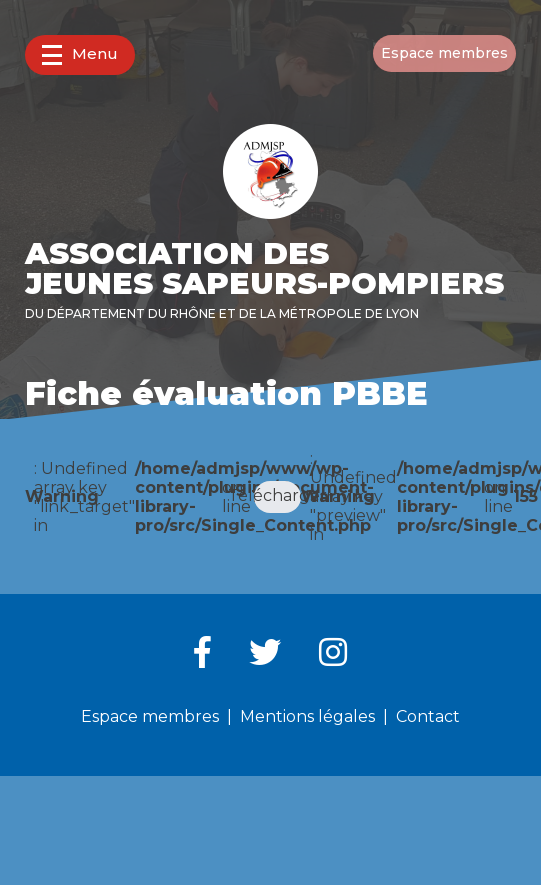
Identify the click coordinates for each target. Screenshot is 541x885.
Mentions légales (307, 716)
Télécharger (278, 495)
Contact (428, 716)
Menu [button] (80, 54)
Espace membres (444, 53)
